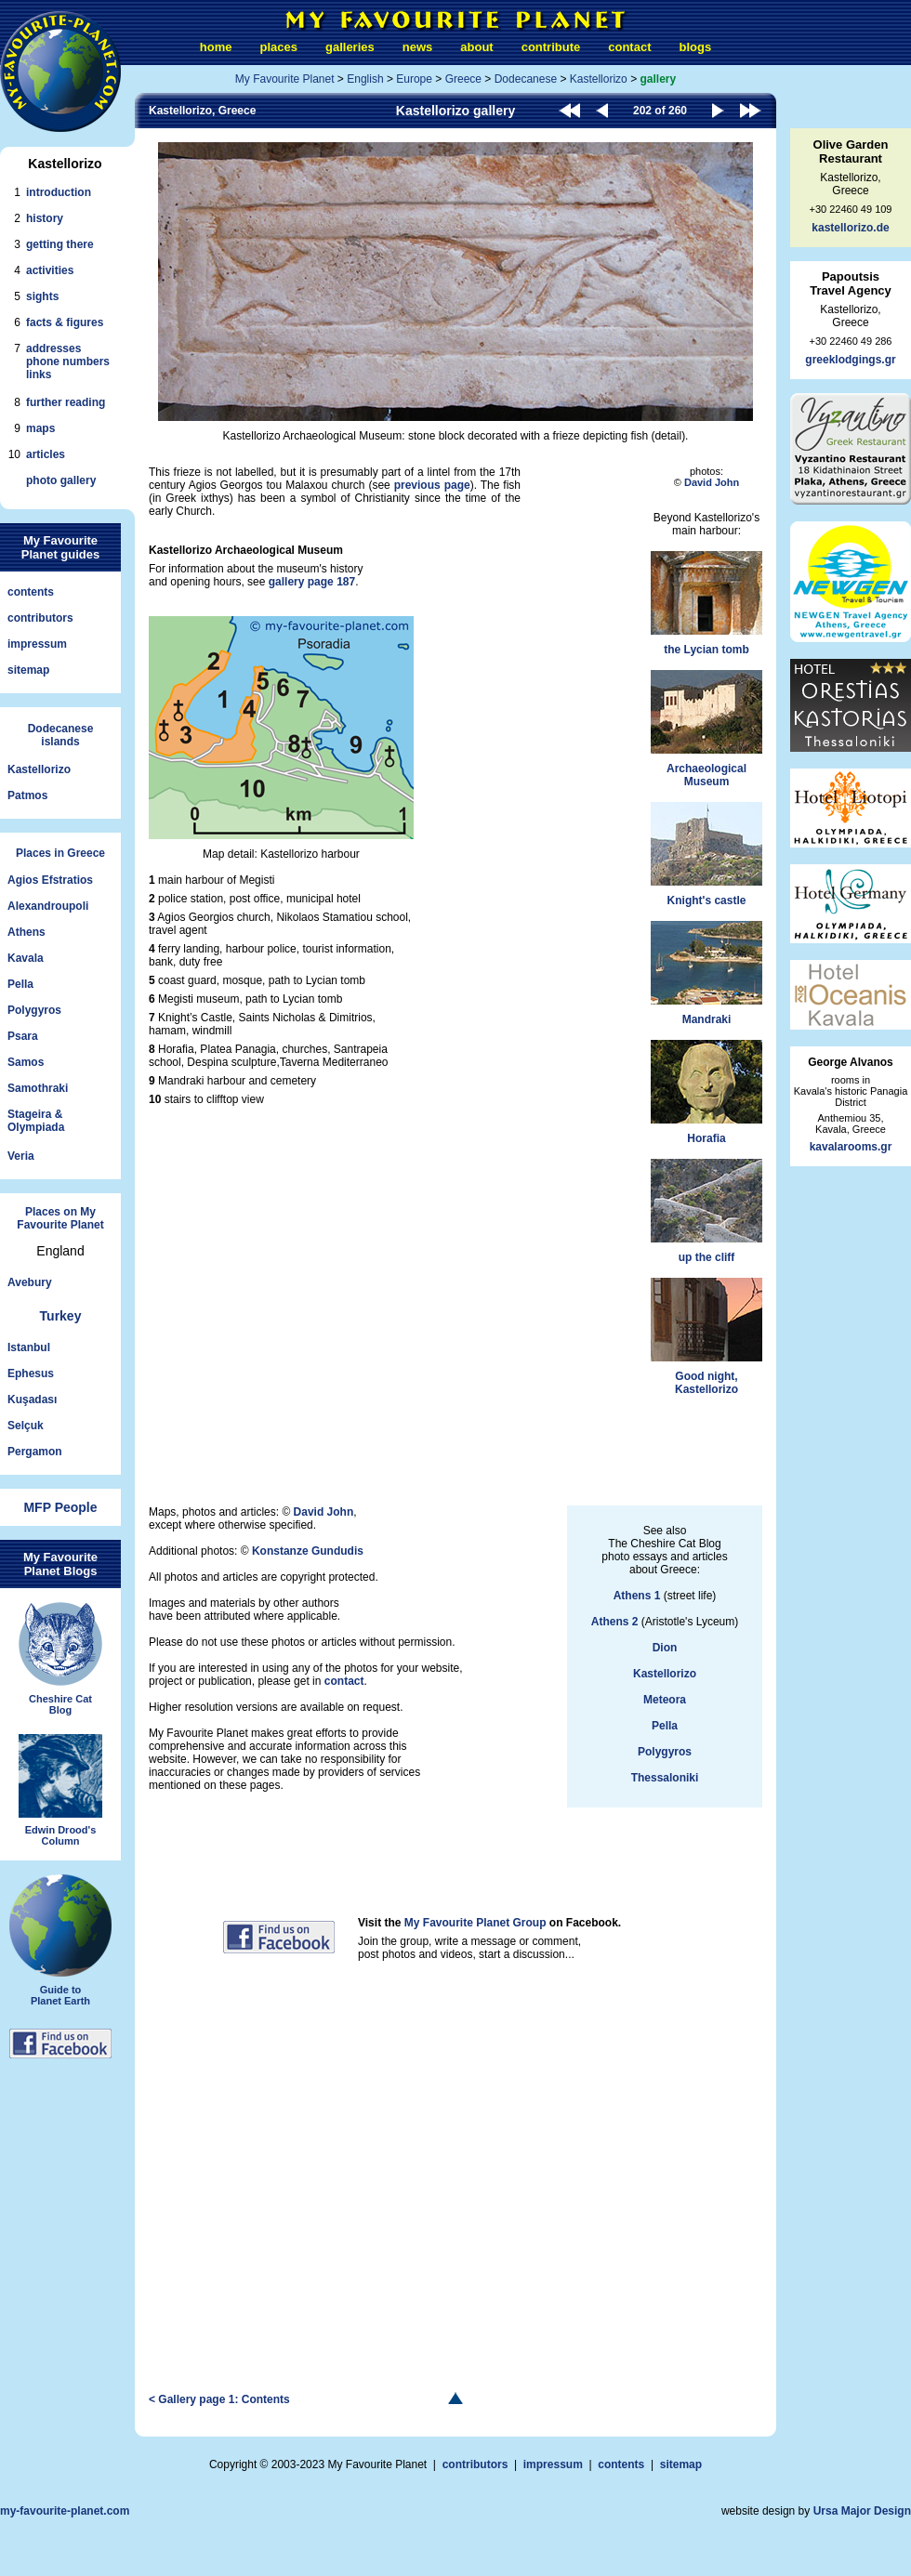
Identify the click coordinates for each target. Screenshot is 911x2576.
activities (49, 270)
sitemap (28, 670)
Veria (20, 1156)
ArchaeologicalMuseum (706, 729)
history (44, 218)
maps (40, 428)
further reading (65, 402)
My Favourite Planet (285, 78)
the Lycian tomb (706, 603)
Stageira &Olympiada (35, 1121)
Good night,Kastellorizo (706, 1337)
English (365, 78)
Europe (414, 78)
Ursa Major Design (862, 2510)
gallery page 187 (312, 581)
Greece (463, 78)
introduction (58, 192)
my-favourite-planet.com (64, 2510)
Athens (26, 932)
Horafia (706, 1092)
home (216, 47)
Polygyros (34, 1010)
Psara (22, 1036)
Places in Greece (60, 853)
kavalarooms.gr (851, 1146)
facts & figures (64, 322)
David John (711, 482)
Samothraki (37, 1088)
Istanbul (28, 1347)
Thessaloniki (665, 1777)
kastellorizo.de (850, 227)
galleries (350, 47)
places (278, 47)
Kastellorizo (39, 769)
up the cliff (706, 1211)
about (476, 47)
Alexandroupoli (47, 906)
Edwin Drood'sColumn (60, 1790)
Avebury (29, 1282)
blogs (695, 47)
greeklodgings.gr (850, 359)
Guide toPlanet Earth (60, 1940)
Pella (20, 984)
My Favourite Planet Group (475, 1922)
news (418, 47)
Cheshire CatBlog (60, 1658)
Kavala (25, 958)
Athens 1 (637, 1595)
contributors (40, 617)
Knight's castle (706, 854)
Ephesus (30, 1373)
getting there (60, 244)
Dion (665, 1647)
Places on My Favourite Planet (60, 1218)
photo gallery (61, 480)
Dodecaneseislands (61, 735)
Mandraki (706, 973)
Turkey (61, 1315)
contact (629, 47)
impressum (37, 644)
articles (45, 454)
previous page (432, 485)
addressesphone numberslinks (68, 361)
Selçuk (25, 1425)
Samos (25, 1062)
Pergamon (34, 1451)
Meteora (664, 1699)
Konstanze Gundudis (307, 1550)
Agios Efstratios (50, 880)
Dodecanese (526, 78)
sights (42, 296)
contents (30, 591)
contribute (551, 47)
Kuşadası (32, 1399)
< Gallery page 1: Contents (219, 2399)
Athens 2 (615, 1621)
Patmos (27, 795)
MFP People (60, 1507)
